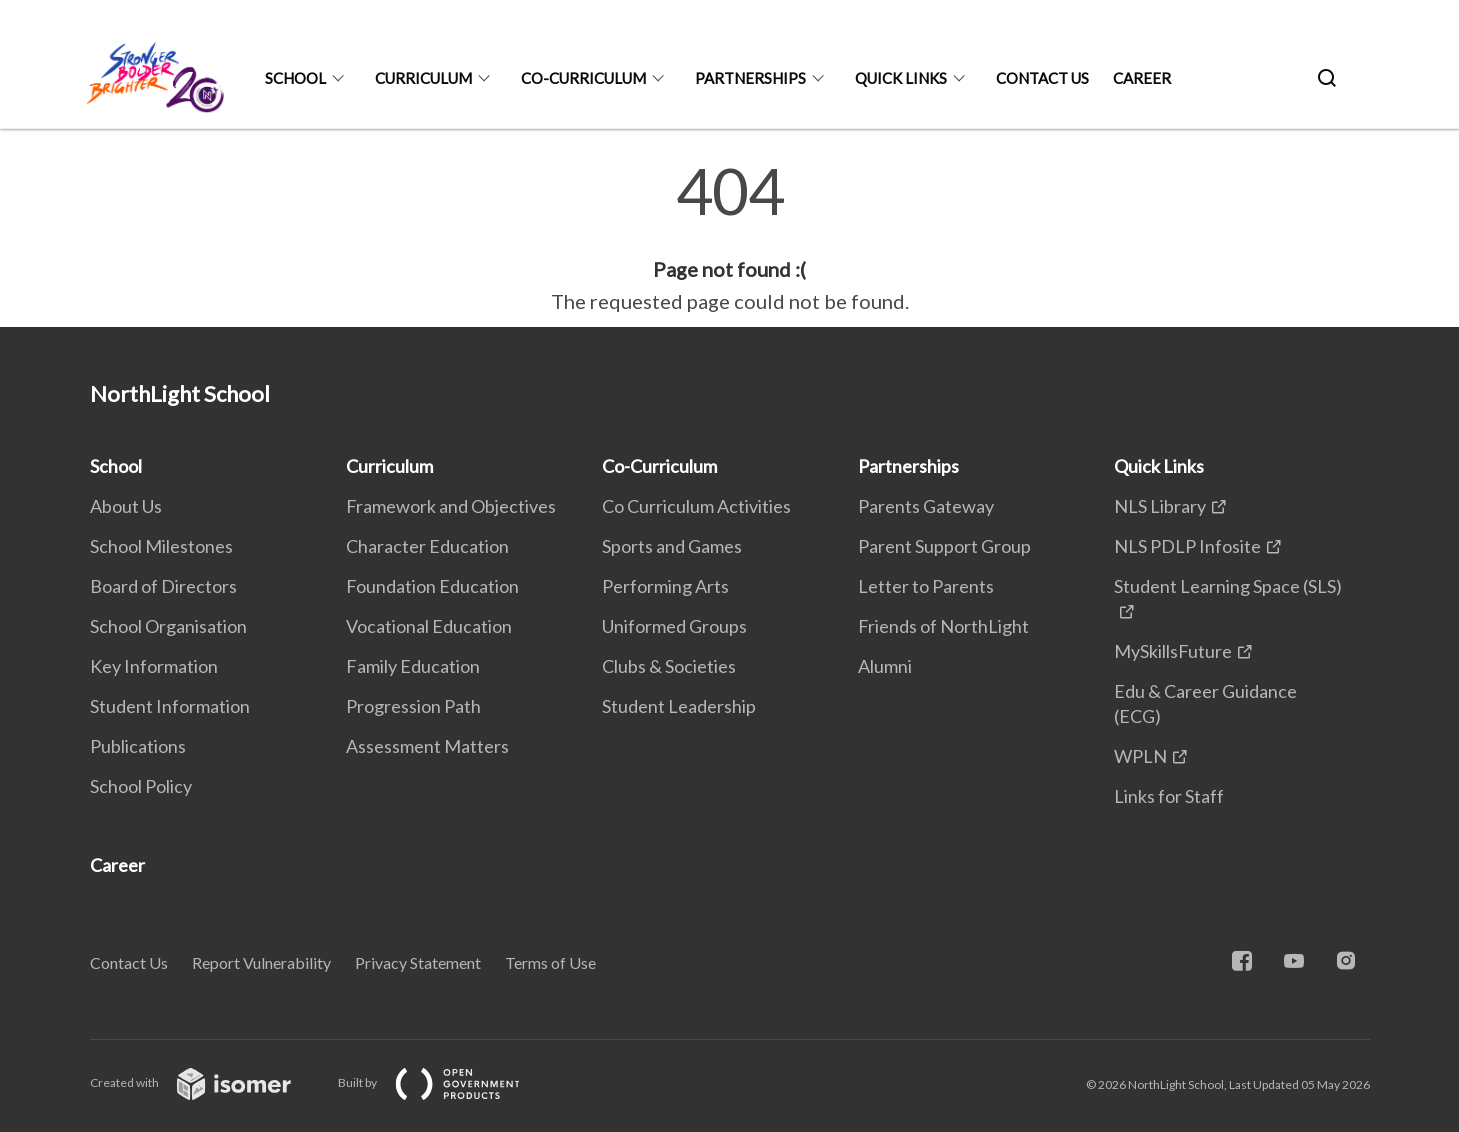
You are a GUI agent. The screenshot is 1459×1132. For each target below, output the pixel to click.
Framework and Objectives (451, 506)
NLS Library (1160, 506)
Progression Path (413, 706)
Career (1142, 78)
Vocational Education (429, 626)
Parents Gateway (926, 506)
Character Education (427, 546)
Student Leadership (679, 706)
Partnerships (750, 78)
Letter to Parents (926, 586)
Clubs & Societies (669, 666)
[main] (729, 238)
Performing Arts (665, 586)
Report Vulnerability (261, 962)
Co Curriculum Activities (696, 506)
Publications (138, 746)
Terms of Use (550, 962)
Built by (445, 1082)
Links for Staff (1169, 796)
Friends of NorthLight (943, 626)
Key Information (154, 666)
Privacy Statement (418, 962)
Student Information (170, 706)
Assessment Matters (427, 746)
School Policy (141, 786)
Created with (206, 1082)
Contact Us (1042, 78)
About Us (126, 506)
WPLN (1140, 756)
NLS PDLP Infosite (1187, 546)
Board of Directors (163, 586)
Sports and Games (672, 546)
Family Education (413, 666)
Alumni (885, 666)
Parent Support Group (944, 546)
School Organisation (168, 626)
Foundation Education (432, 586)
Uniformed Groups (674, 626)
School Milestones (161, 546)
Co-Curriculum (583, 78)
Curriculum (423, 78)
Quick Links (901, 78)
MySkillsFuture (1173, 651)
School (295, 78)
